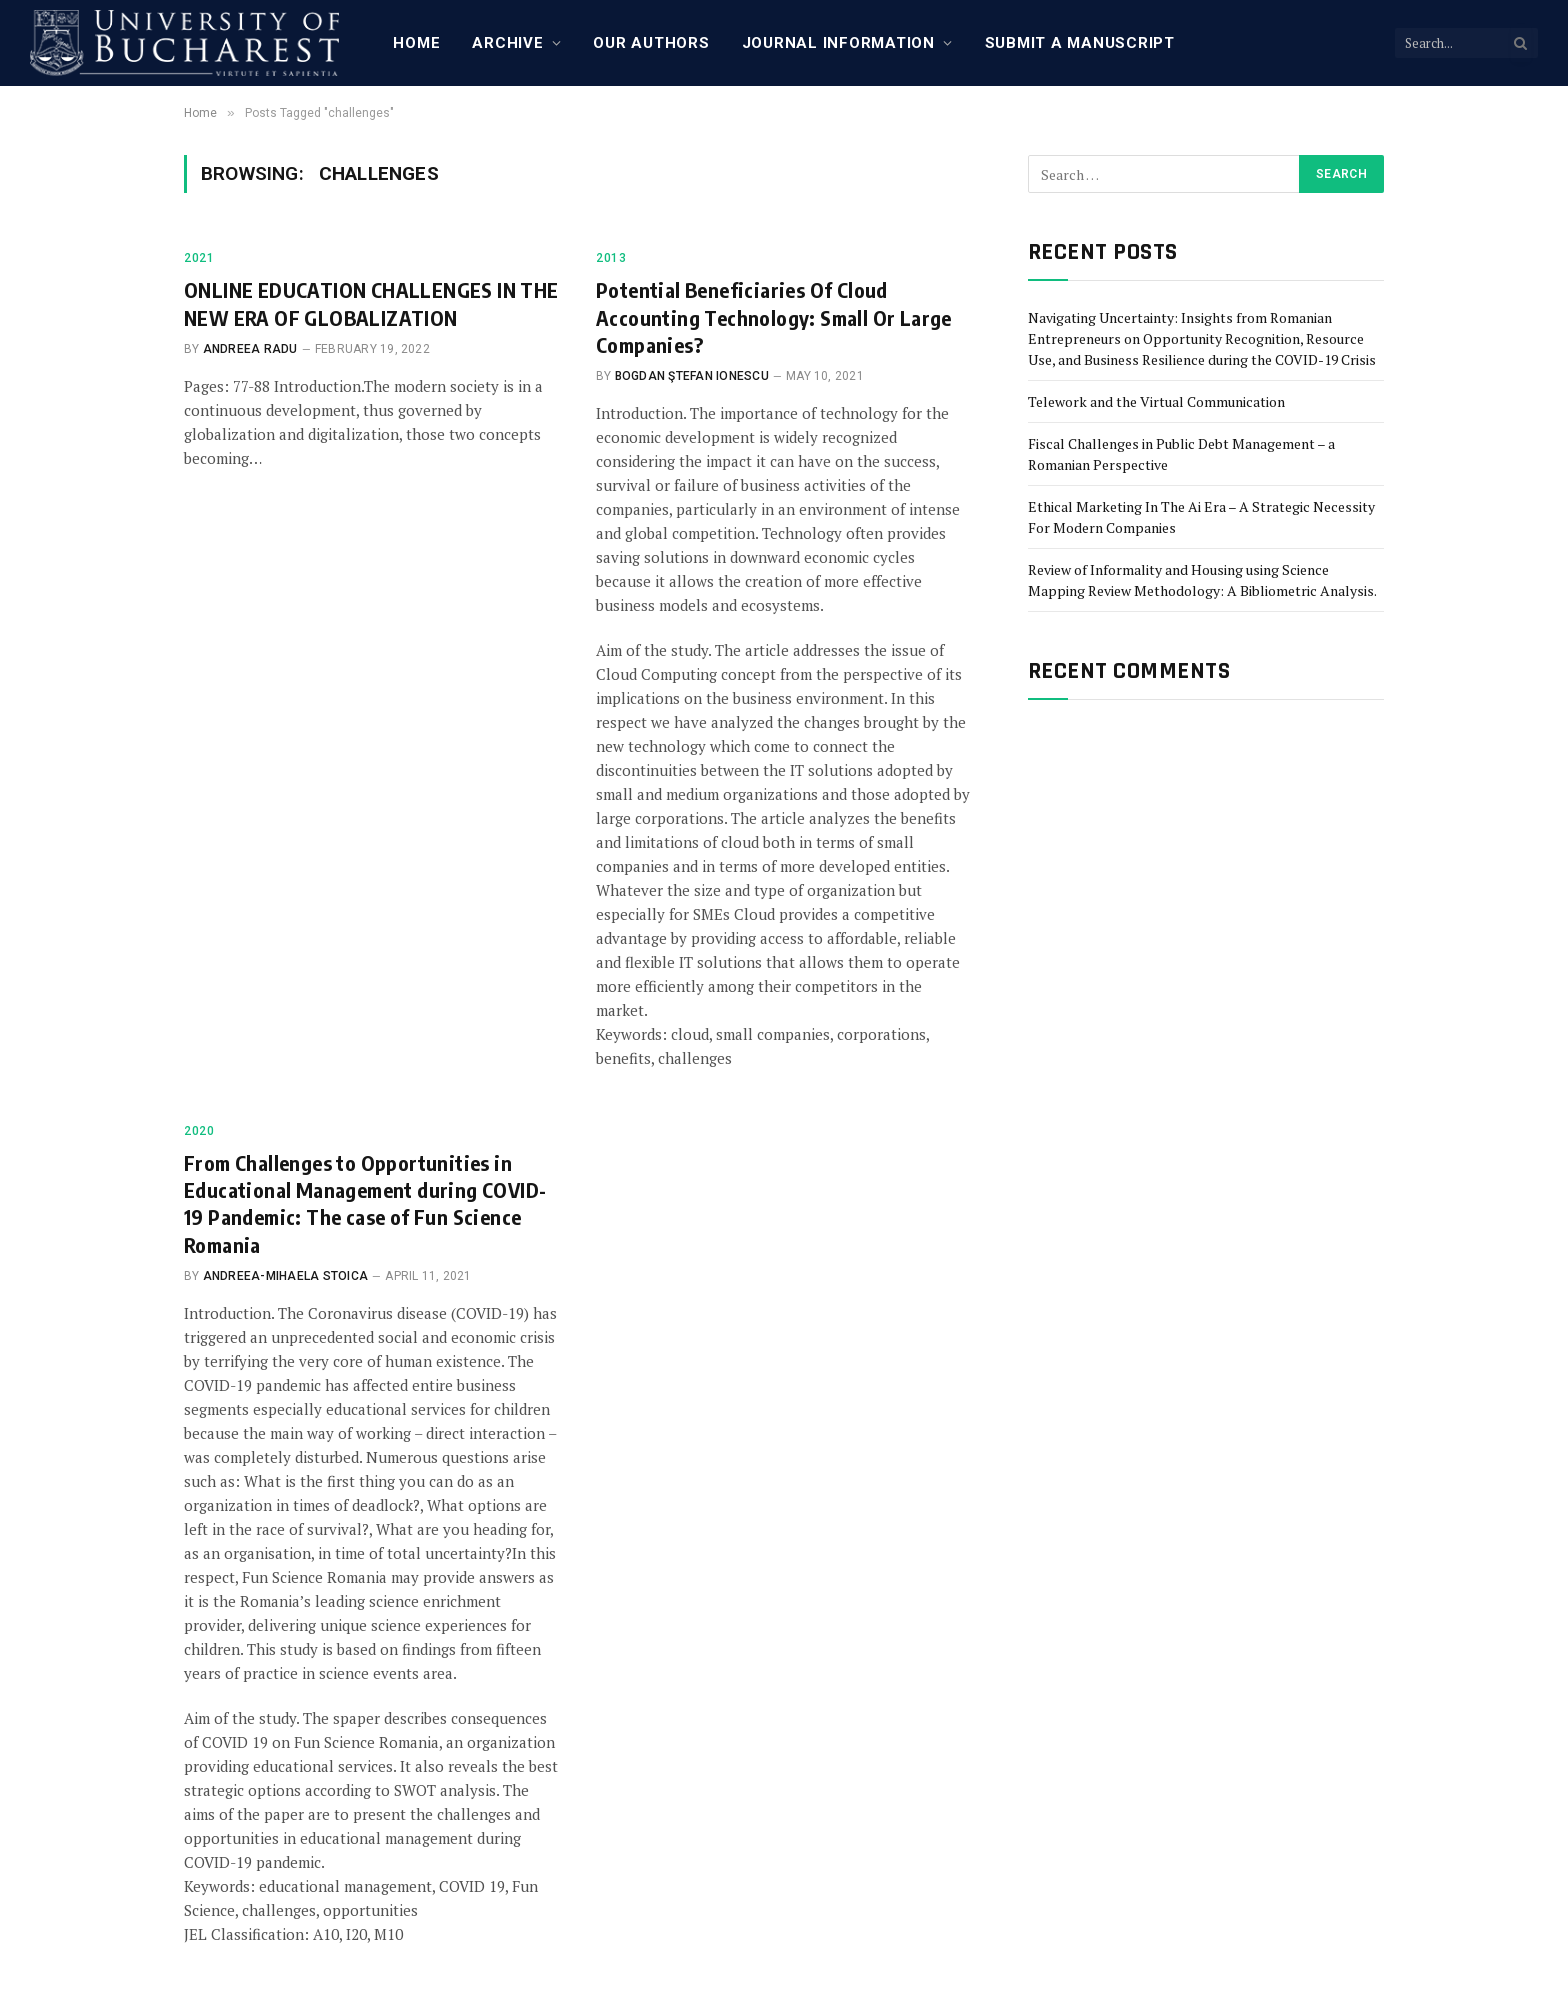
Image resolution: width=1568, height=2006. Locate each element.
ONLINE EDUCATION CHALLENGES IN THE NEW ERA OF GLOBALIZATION (371, 303)
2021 (199, 258)
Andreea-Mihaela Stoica (285, 1276)
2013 (611, 258)
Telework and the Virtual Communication (1156, 401)
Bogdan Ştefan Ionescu (692, 376)
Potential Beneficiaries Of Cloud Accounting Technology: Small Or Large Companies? (774, 316)
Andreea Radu (250, 349)
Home (416, 43)
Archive (507, 43)
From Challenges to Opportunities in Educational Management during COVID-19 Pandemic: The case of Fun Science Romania (365, 1203)
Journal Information (838, 43)
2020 (199, 1131)
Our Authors (651, 43)
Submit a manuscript (1080, 43)
